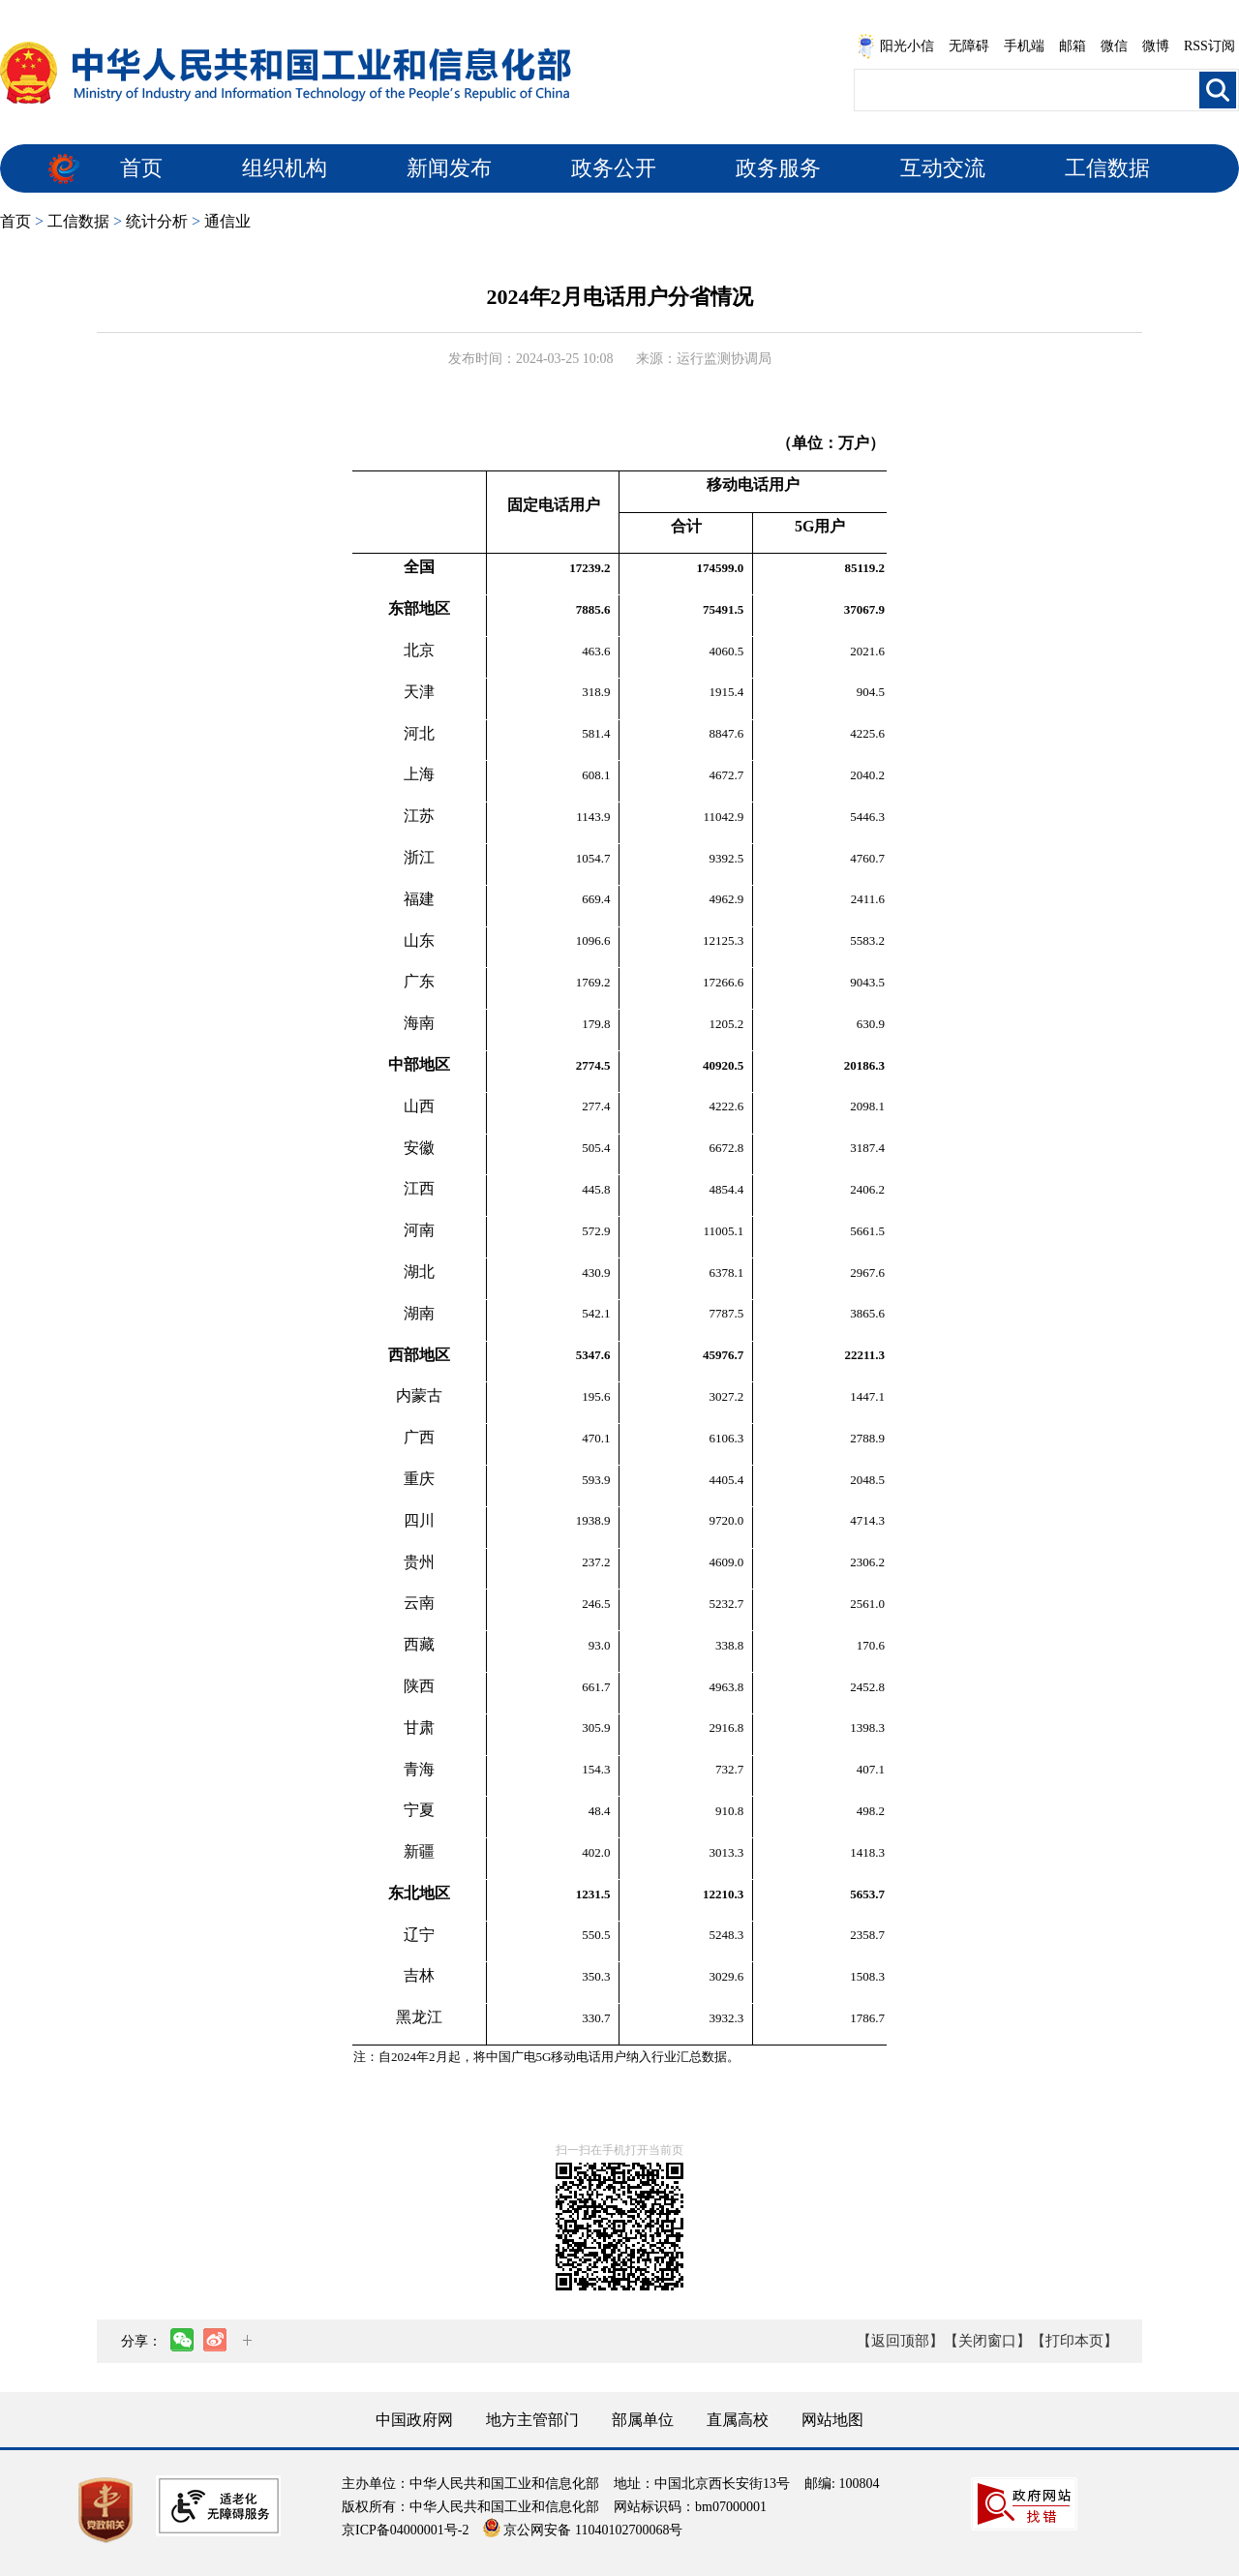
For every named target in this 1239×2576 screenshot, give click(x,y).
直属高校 (738, 2419)
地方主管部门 (532, 2419)
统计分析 (157, 221)
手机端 (1024, 46)
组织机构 (284, 168)
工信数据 (1107, 168)
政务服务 (778, 168)
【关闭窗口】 (987, 2341)
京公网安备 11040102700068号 (582, 2530)
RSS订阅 (1209, 46)
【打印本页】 (1074, 2341)
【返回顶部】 (900, 2341)
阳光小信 (895, 46)
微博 (1155, 46)
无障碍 (969, 46)
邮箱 (1072, 46)
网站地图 (832, 2419)
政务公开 (613, 168)
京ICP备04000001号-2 (405, 2530)
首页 (141, 168)
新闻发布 (449, 168)
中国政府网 (414, 2419)
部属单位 (643, 2419)
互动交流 (942, 168)
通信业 (227, 221)
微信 (1114, 46)
